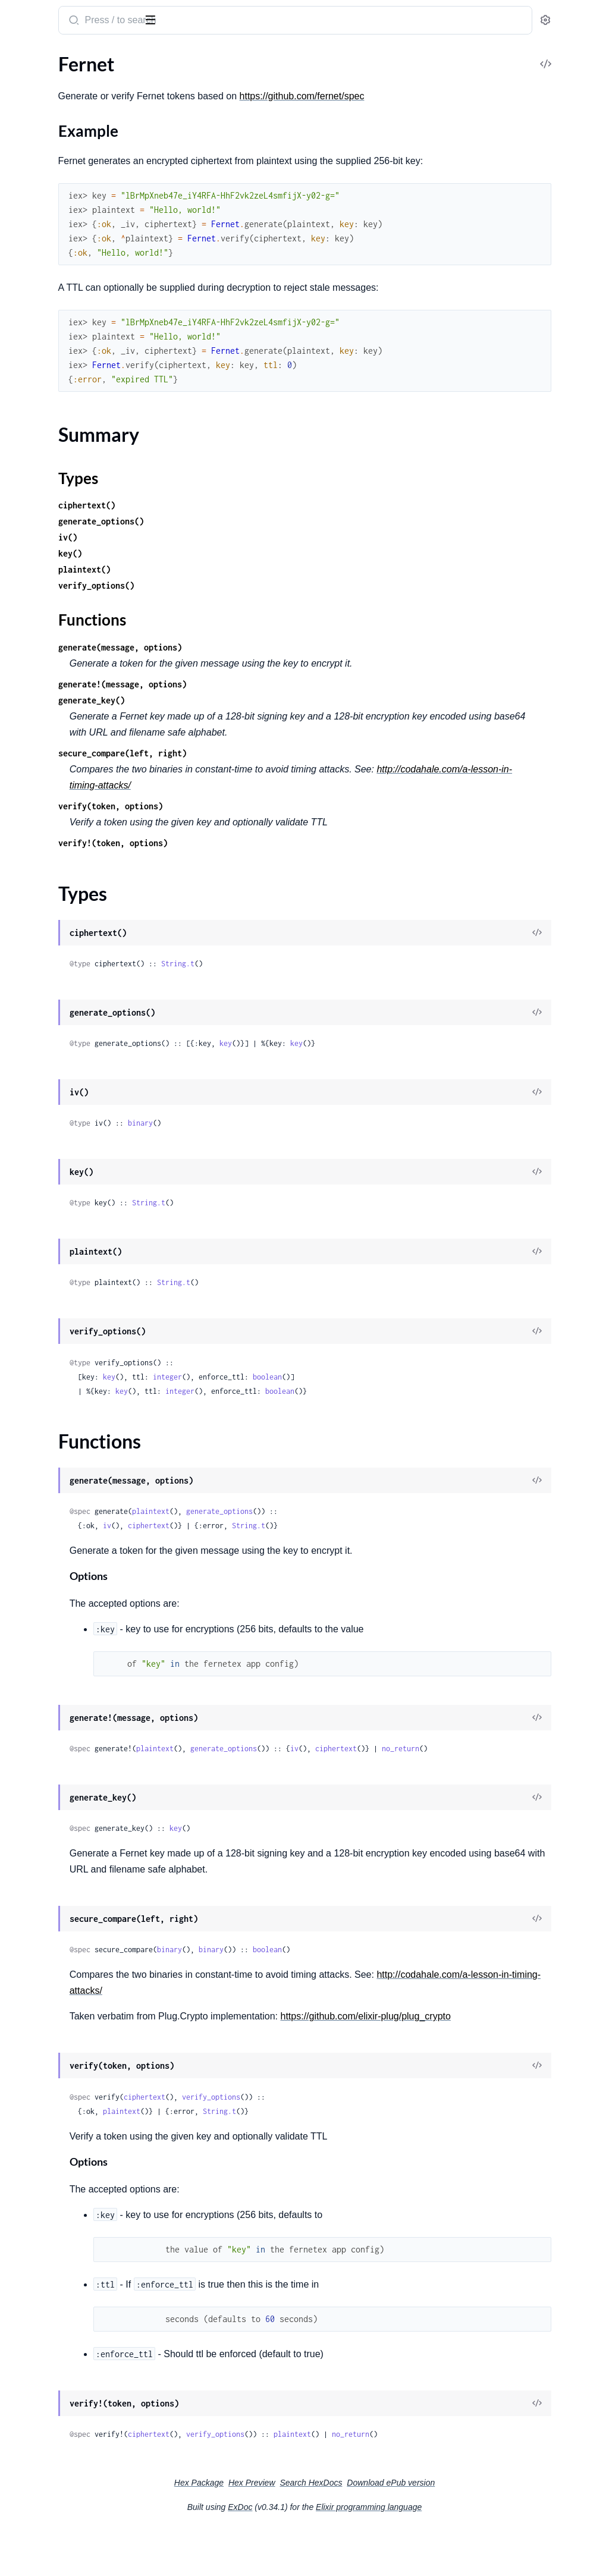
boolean (423, 1392)
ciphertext (304, 1541)
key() (226, 569)
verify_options (367, 2143)
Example (45, 119)
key (381, 1059)
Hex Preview (341, 2529)
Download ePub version (480, 2529)
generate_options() (257, 537)
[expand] (166, 80)
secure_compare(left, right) (278, 769)
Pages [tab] (21, 56)
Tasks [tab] (121, 56)
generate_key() (247, 716)
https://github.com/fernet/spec (457, 96)
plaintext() (240, 585)
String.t (333, 979)
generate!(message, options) (278, 700)
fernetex (31, 14)
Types (31, 151)
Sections (37, 100)
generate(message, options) (276, 663)
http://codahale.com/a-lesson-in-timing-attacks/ (323, 801)
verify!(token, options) (269, 859)
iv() (223, 553)
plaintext (306, 1527)
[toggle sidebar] (162, 19)
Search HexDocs (400, 2529)
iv (263, 1541)
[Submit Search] (228, 21)
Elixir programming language (458, 2553)
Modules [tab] (66, 56)
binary (296, 1139)
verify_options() (252, 601)
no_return (244, 1778)
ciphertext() (242, 521)
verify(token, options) (266, 822)
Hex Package (288, 2529)
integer (323, 1392)
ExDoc (329, 2553)
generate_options (375, 1527)
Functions (40, 165)
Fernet (22, 79)
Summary (39, 137)
